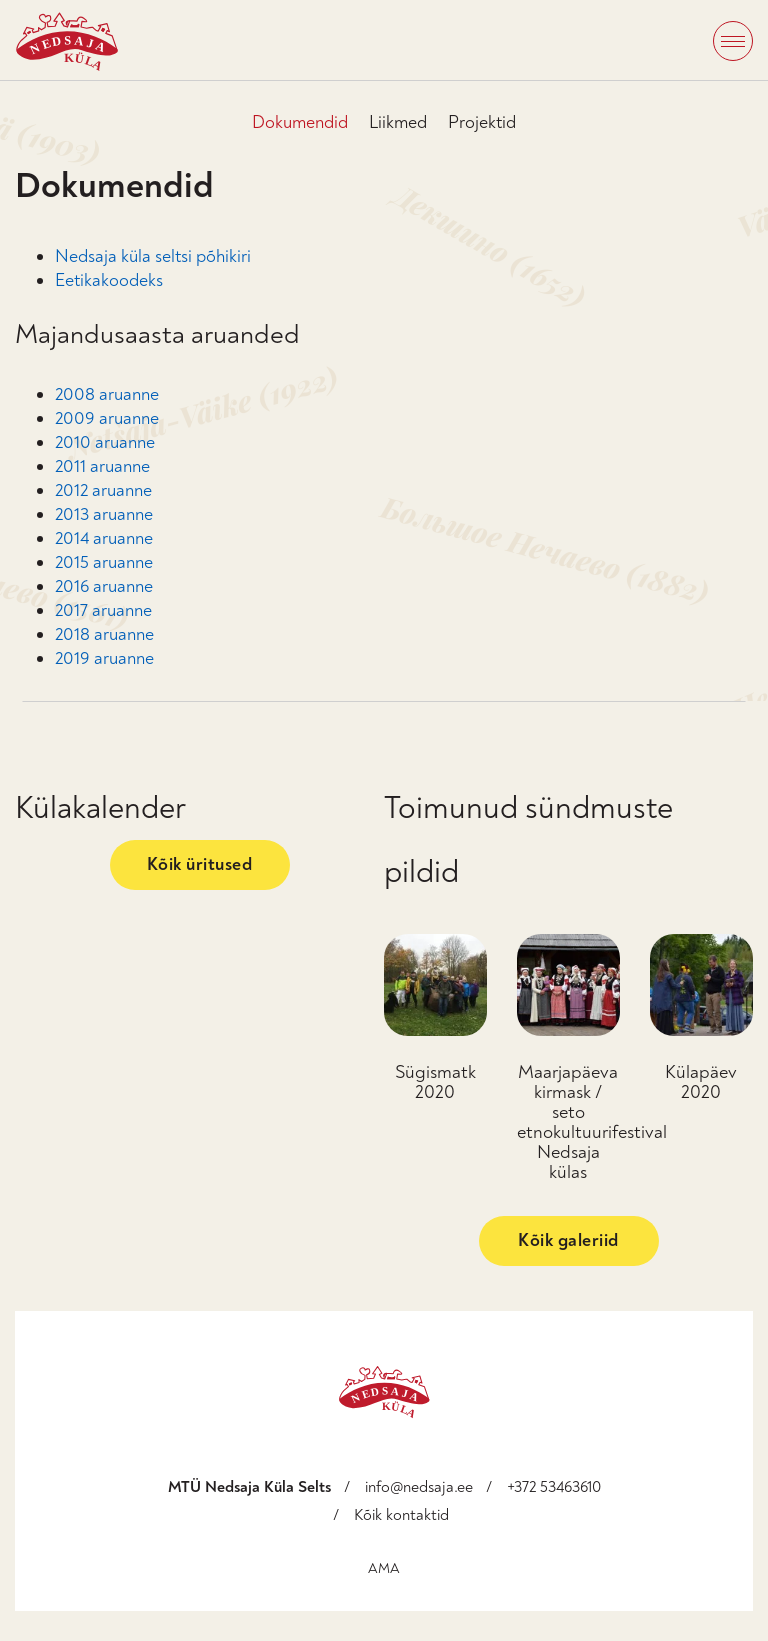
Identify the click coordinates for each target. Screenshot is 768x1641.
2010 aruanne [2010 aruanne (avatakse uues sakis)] (105, 442)
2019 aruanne (104, 658)
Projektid (482, 122)
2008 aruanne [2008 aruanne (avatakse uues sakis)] (107, 394)
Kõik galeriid (568, 1240)
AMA (384, 1568)
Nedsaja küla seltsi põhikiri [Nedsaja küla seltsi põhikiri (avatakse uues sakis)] (153, 256)
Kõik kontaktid (401, 1515)
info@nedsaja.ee (419, 1487)
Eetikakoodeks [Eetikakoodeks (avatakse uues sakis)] (109, 280)
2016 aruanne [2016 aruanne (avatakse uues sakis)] (104, 586)
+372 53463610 (554, 1487)
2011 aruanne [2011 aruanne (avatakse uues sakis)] (102, 466)
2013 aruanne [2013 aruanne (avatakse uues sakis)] (104, 514)
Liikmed (398, 122)
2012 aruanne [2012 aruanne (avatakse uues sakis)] (103, 490)
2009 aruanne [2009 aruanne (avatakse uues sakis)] (107, 418)
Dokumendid (300, 122)
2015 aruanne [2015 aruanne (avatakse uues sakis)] (104, 562)
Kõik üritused (200, 864)
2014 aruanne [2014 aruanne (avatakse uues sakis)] (104, 538)
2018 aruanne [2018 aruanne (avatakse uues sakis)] (104, 634)
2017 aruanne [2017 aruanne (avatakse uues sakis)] (103, 610)
